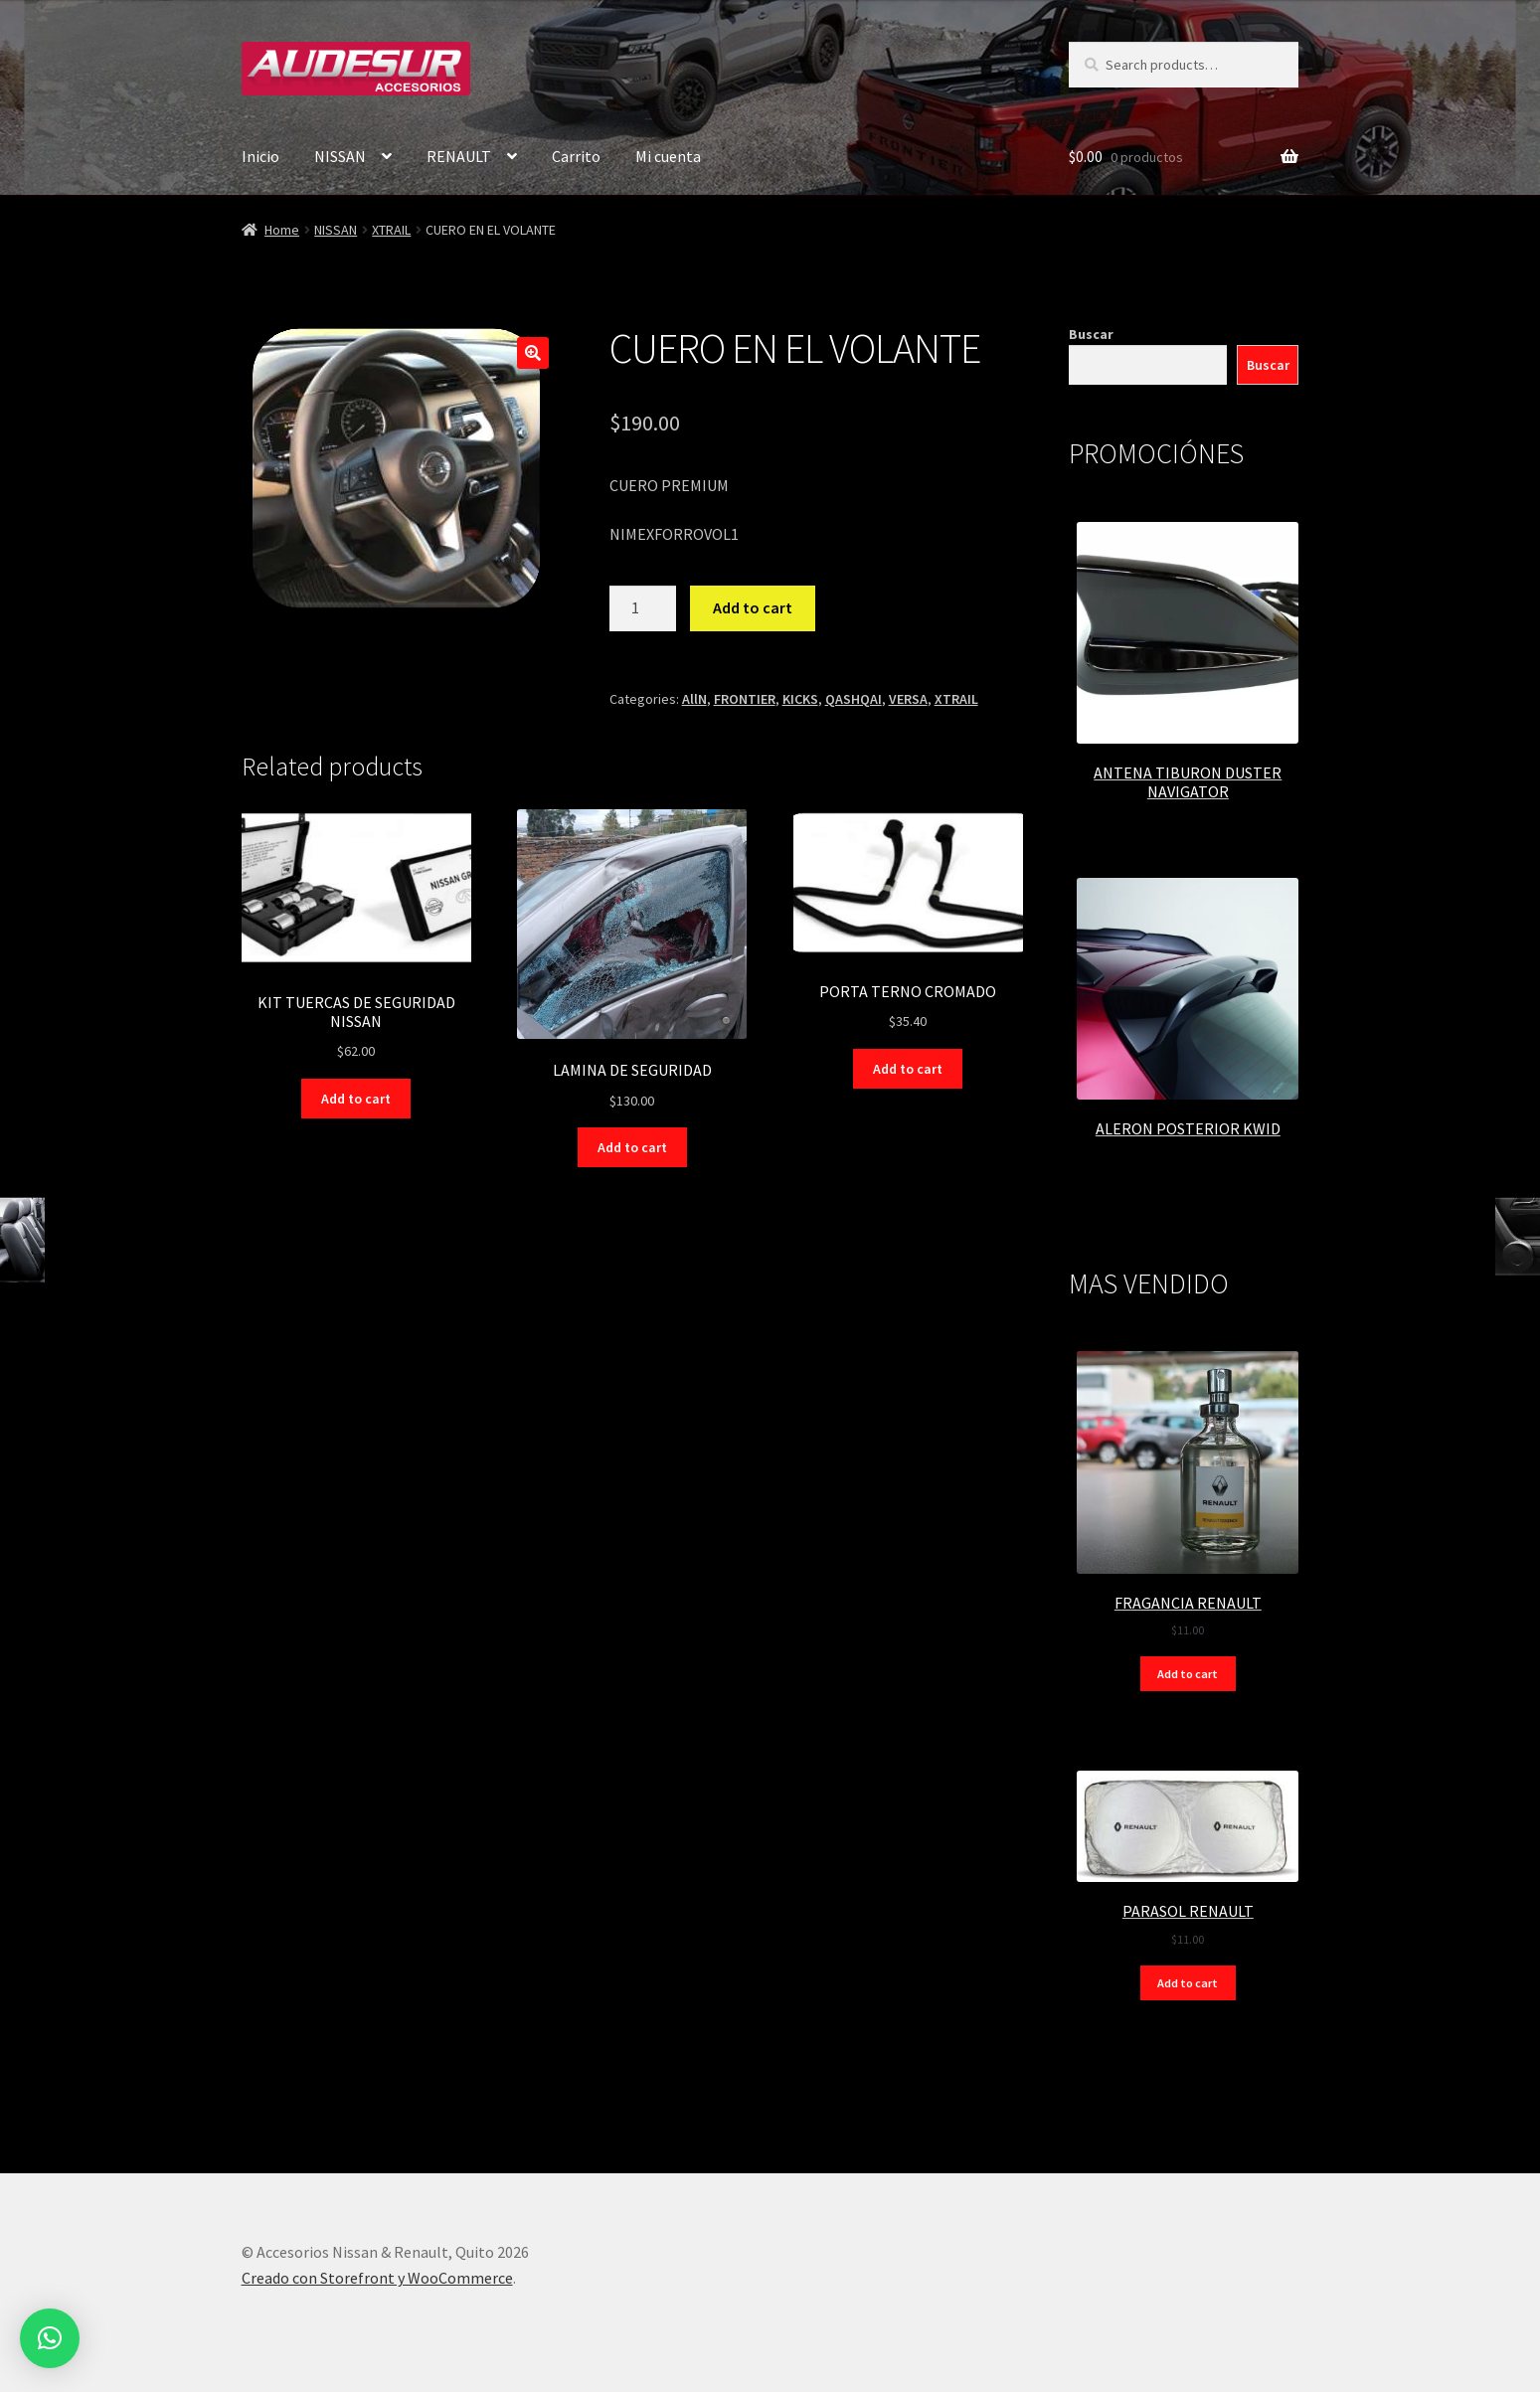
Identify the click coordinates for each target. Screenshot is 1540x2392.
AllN (694, 699)
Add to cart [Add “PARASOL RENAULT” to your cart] (1187, 1982)
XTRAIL (391, 230)
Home (281, 230)
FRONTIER (744, 699)
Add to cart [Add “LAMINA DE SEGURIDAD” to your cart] (632, 1147)
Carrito (576, 156)
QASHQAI (853, 699)
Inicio (260, 156)
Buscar (1091, 334)
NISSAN (340, 156)
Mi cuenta (668, 156)
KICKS (800, 699)
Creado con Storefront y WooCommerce (377, 2278)
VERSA (908, 699)
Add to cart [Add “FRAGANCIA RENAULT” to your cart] (1187, 1673)
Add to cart (752, 607)
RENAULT (459, 156)
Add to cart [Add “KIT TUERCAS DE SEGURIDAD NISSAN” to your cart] (356, 1099)
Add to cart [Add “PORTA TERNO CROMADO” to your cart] (907, 1069)
